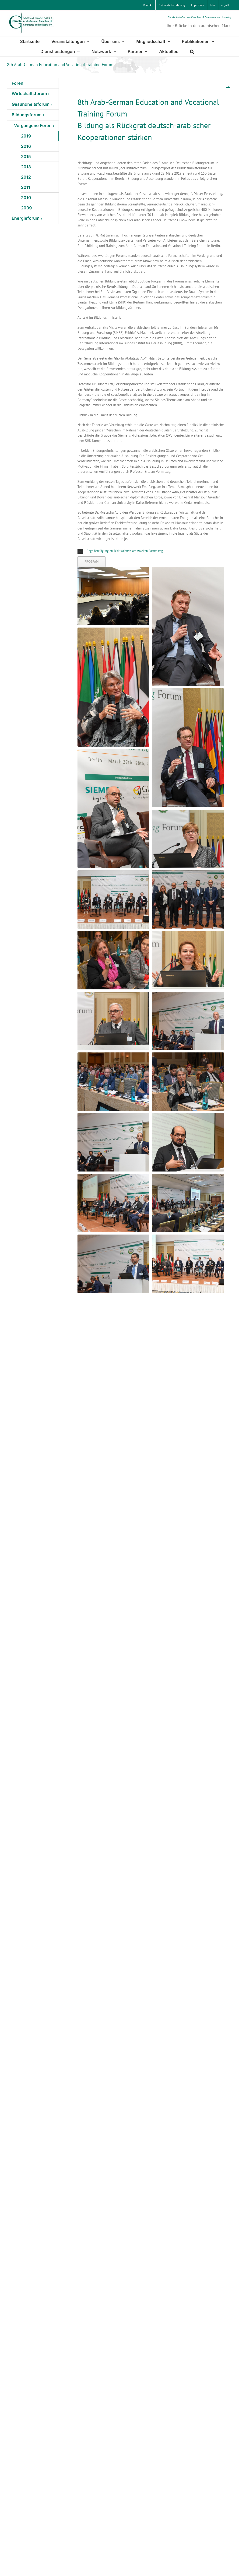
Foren (17, 83)
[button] (191, 51)
